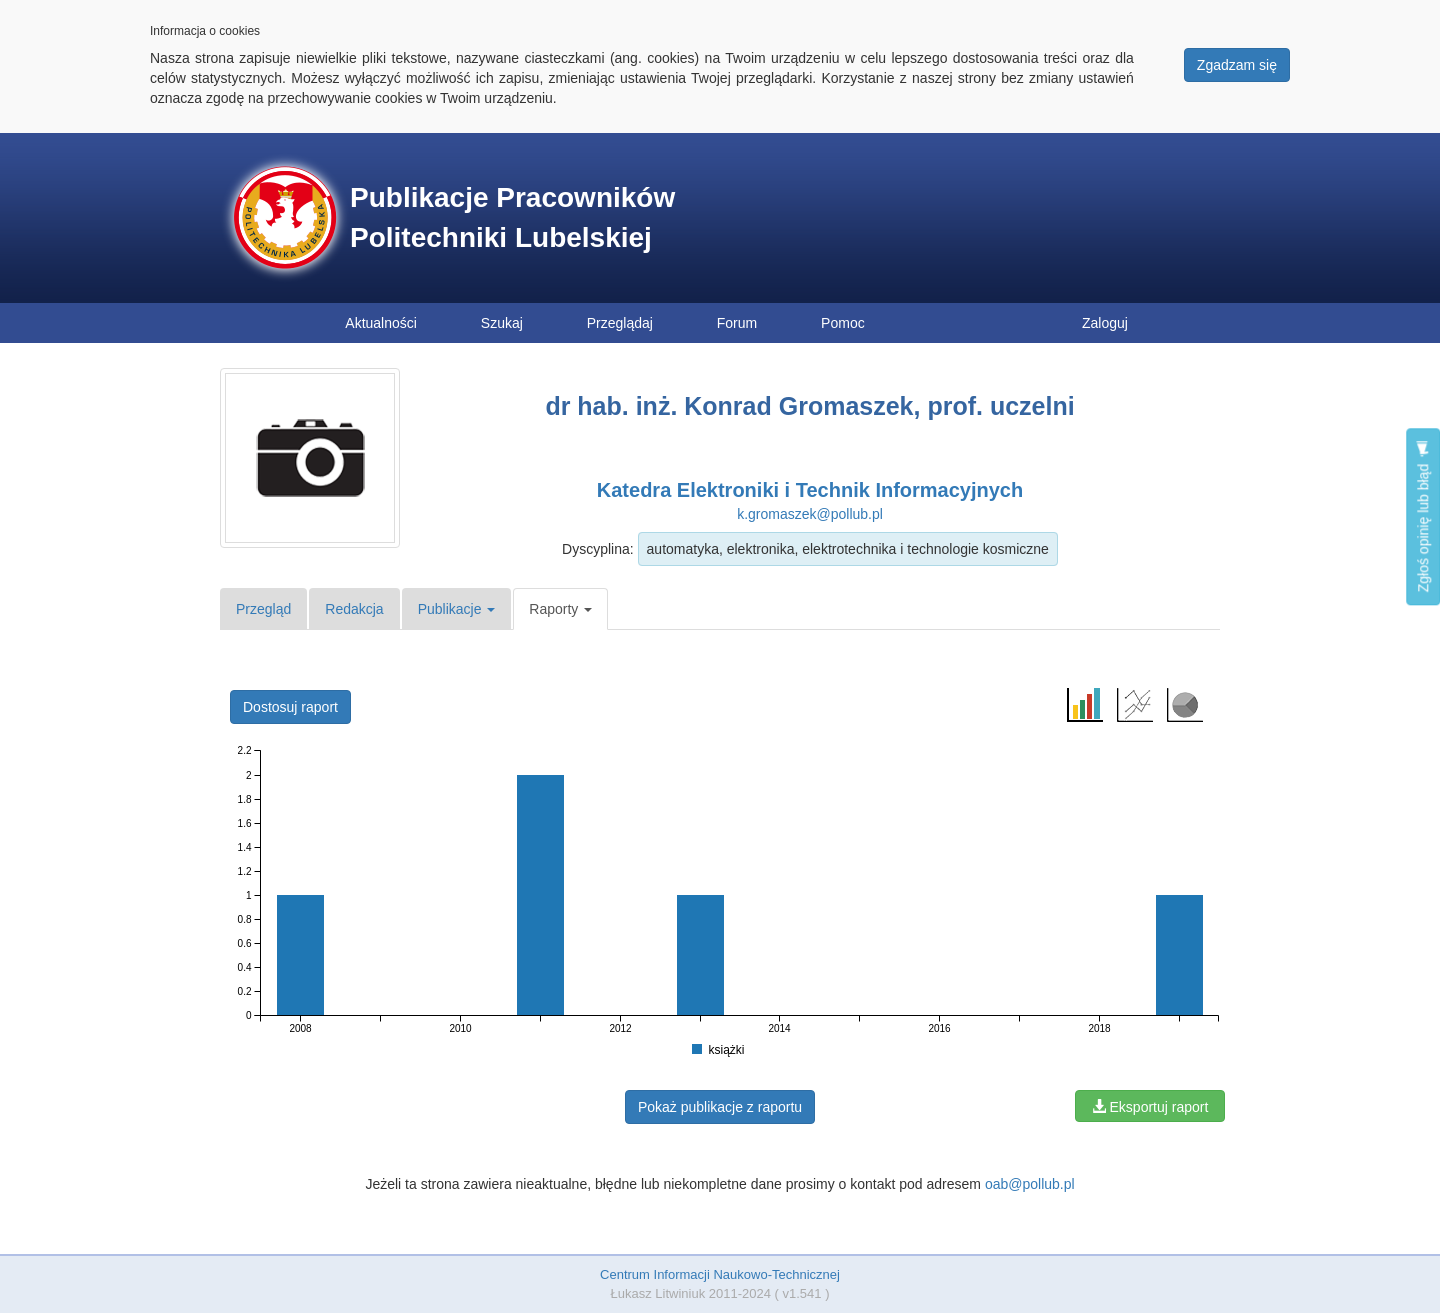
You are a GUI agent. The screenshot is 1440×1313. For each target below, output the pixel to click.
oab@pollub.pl (1030, 1184)
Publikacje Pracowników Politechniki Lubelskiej (512, 217)
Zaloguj (1105, 323)
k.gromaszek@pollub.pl (810, 514)
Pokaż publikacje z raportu (720, 1107)
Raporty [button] (560, 609)
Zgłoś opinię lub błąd (1423, 516)
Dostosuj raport (290, 707)
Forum (737, 323)
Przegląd (263, 609)
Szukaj (502, 323)
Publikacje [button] (457, 609)
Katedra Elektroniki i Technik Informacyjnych (810, 490)
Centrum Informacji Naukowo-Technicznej (720, 1274)
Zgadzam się (1237, 65)
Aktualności (381, 323)
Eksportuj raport (1150, 1107)
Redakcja (354, 609)
